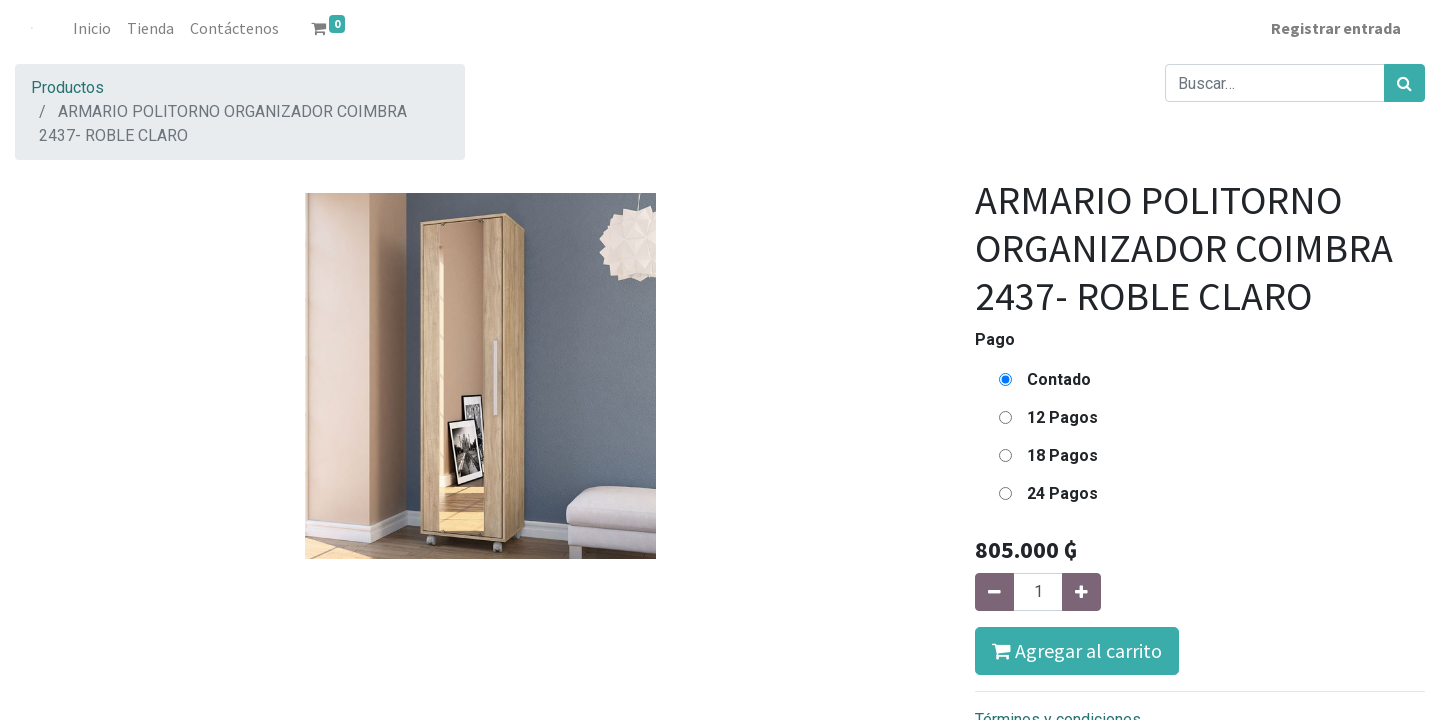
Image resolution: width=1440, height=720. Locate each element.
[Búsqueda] (1404, 83)
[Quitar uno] (994, 592)
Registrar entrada (1336, 28)
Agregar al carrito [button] (1077, 650)
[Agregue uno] (1081, 592)
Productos (67, 87)
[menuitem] (92, 28)
